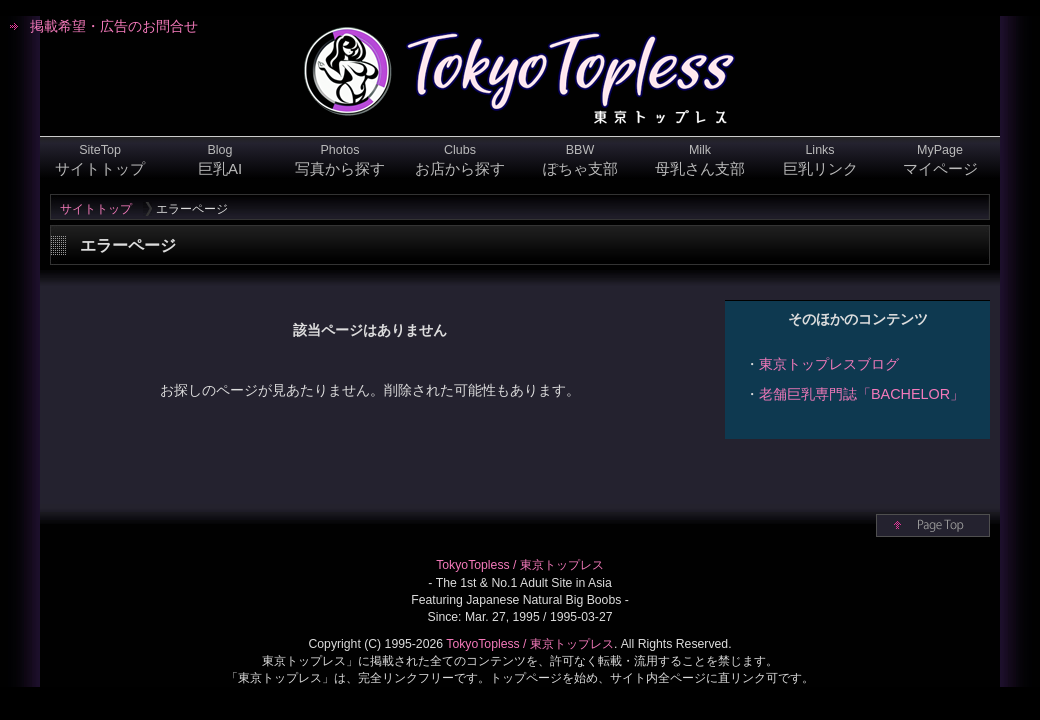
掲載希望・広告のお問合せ (114, 26)
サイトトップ (96, 209)
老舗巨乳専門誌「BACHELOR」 (861, 394)
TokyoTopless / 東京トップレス (520, 565)
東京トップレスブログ (829, 364)
